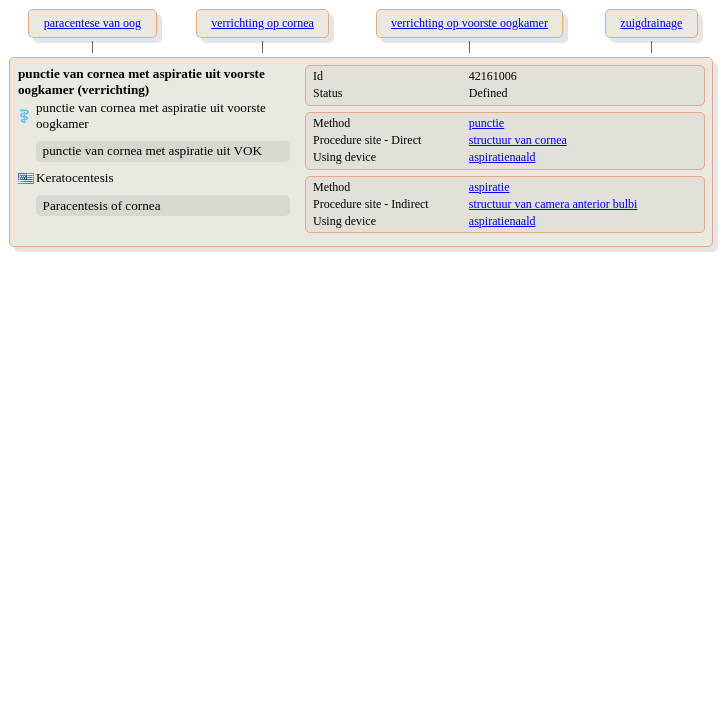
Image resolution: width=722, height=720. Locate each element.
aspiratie (489, 187)
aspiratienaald (502, 157)
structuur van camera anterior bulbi (553, 204)
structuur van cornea (518, 140)
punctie (486, 123)
